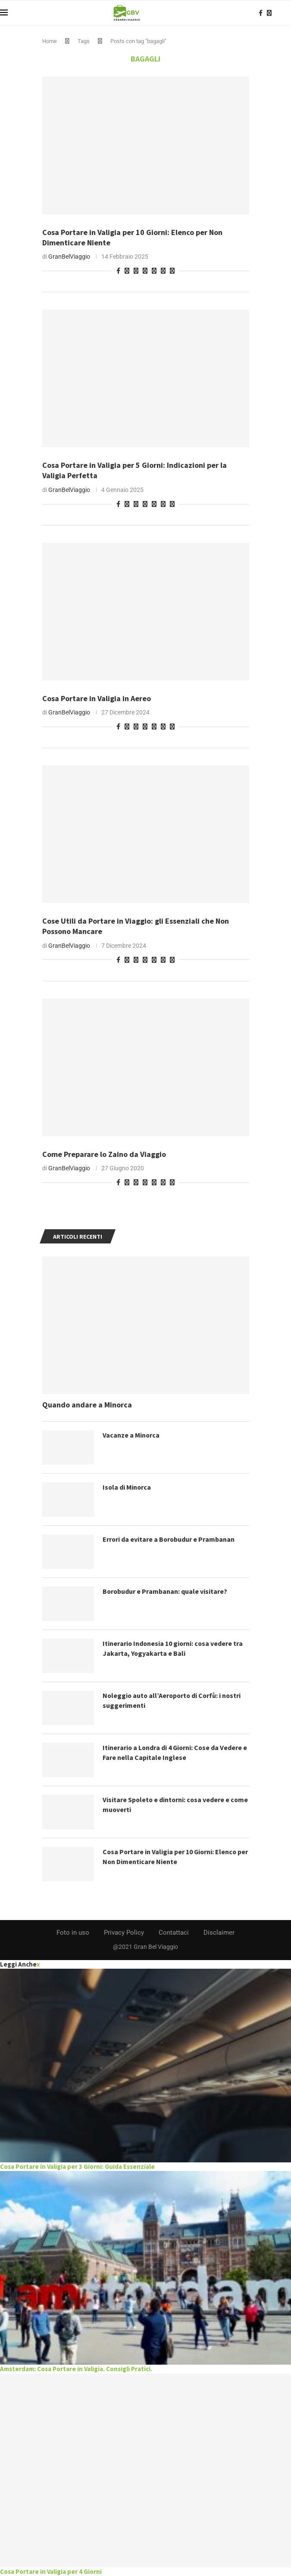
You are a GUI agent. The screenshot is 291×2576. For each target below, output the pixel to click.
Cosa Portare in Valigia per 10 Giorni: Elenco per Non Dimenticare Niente (170, 1856)
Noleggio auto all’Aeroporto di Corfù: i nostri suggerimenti (173, 1700)
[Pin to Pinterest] (127, 270)
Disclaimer (219, 1932)
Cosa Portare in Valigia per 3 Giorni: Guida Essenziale (77, 2166)
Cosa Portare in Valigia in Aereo (96, 698)
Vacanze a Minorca (131, 1435)
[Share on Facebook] (118, 270)
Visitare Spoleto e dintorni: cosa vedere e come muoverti (167, 1804)
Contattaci (174, 1932)
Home (49, 41)
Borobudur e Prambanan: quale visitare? (165, 1591)
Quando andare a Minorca (87, 1405)
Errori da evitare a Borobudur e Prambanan (169, 1539)
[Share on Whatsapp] (136, 270)
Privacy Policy (124, 1932)
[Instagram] (269, 12)
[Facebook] (261, 12)
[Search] (286, 12)
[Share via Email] (172, 270)
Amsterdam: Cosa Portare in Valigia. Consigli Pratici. (76, 2369)
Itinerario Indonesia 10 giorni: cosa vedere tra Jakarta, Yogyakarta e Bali (173, 1648)
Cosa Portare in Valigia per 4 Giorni (51, 2571)
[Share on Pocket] (154, 270)
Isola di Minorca (127, 1487)
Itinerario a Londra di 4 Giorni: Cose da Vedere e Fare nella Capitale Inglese (176, 1752)
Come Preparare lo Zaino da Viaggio (104, 1154)
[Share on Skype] (163, 270)
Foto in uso (72, 1932)
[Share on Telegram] (145, 270)
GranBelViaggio (69, 256)
